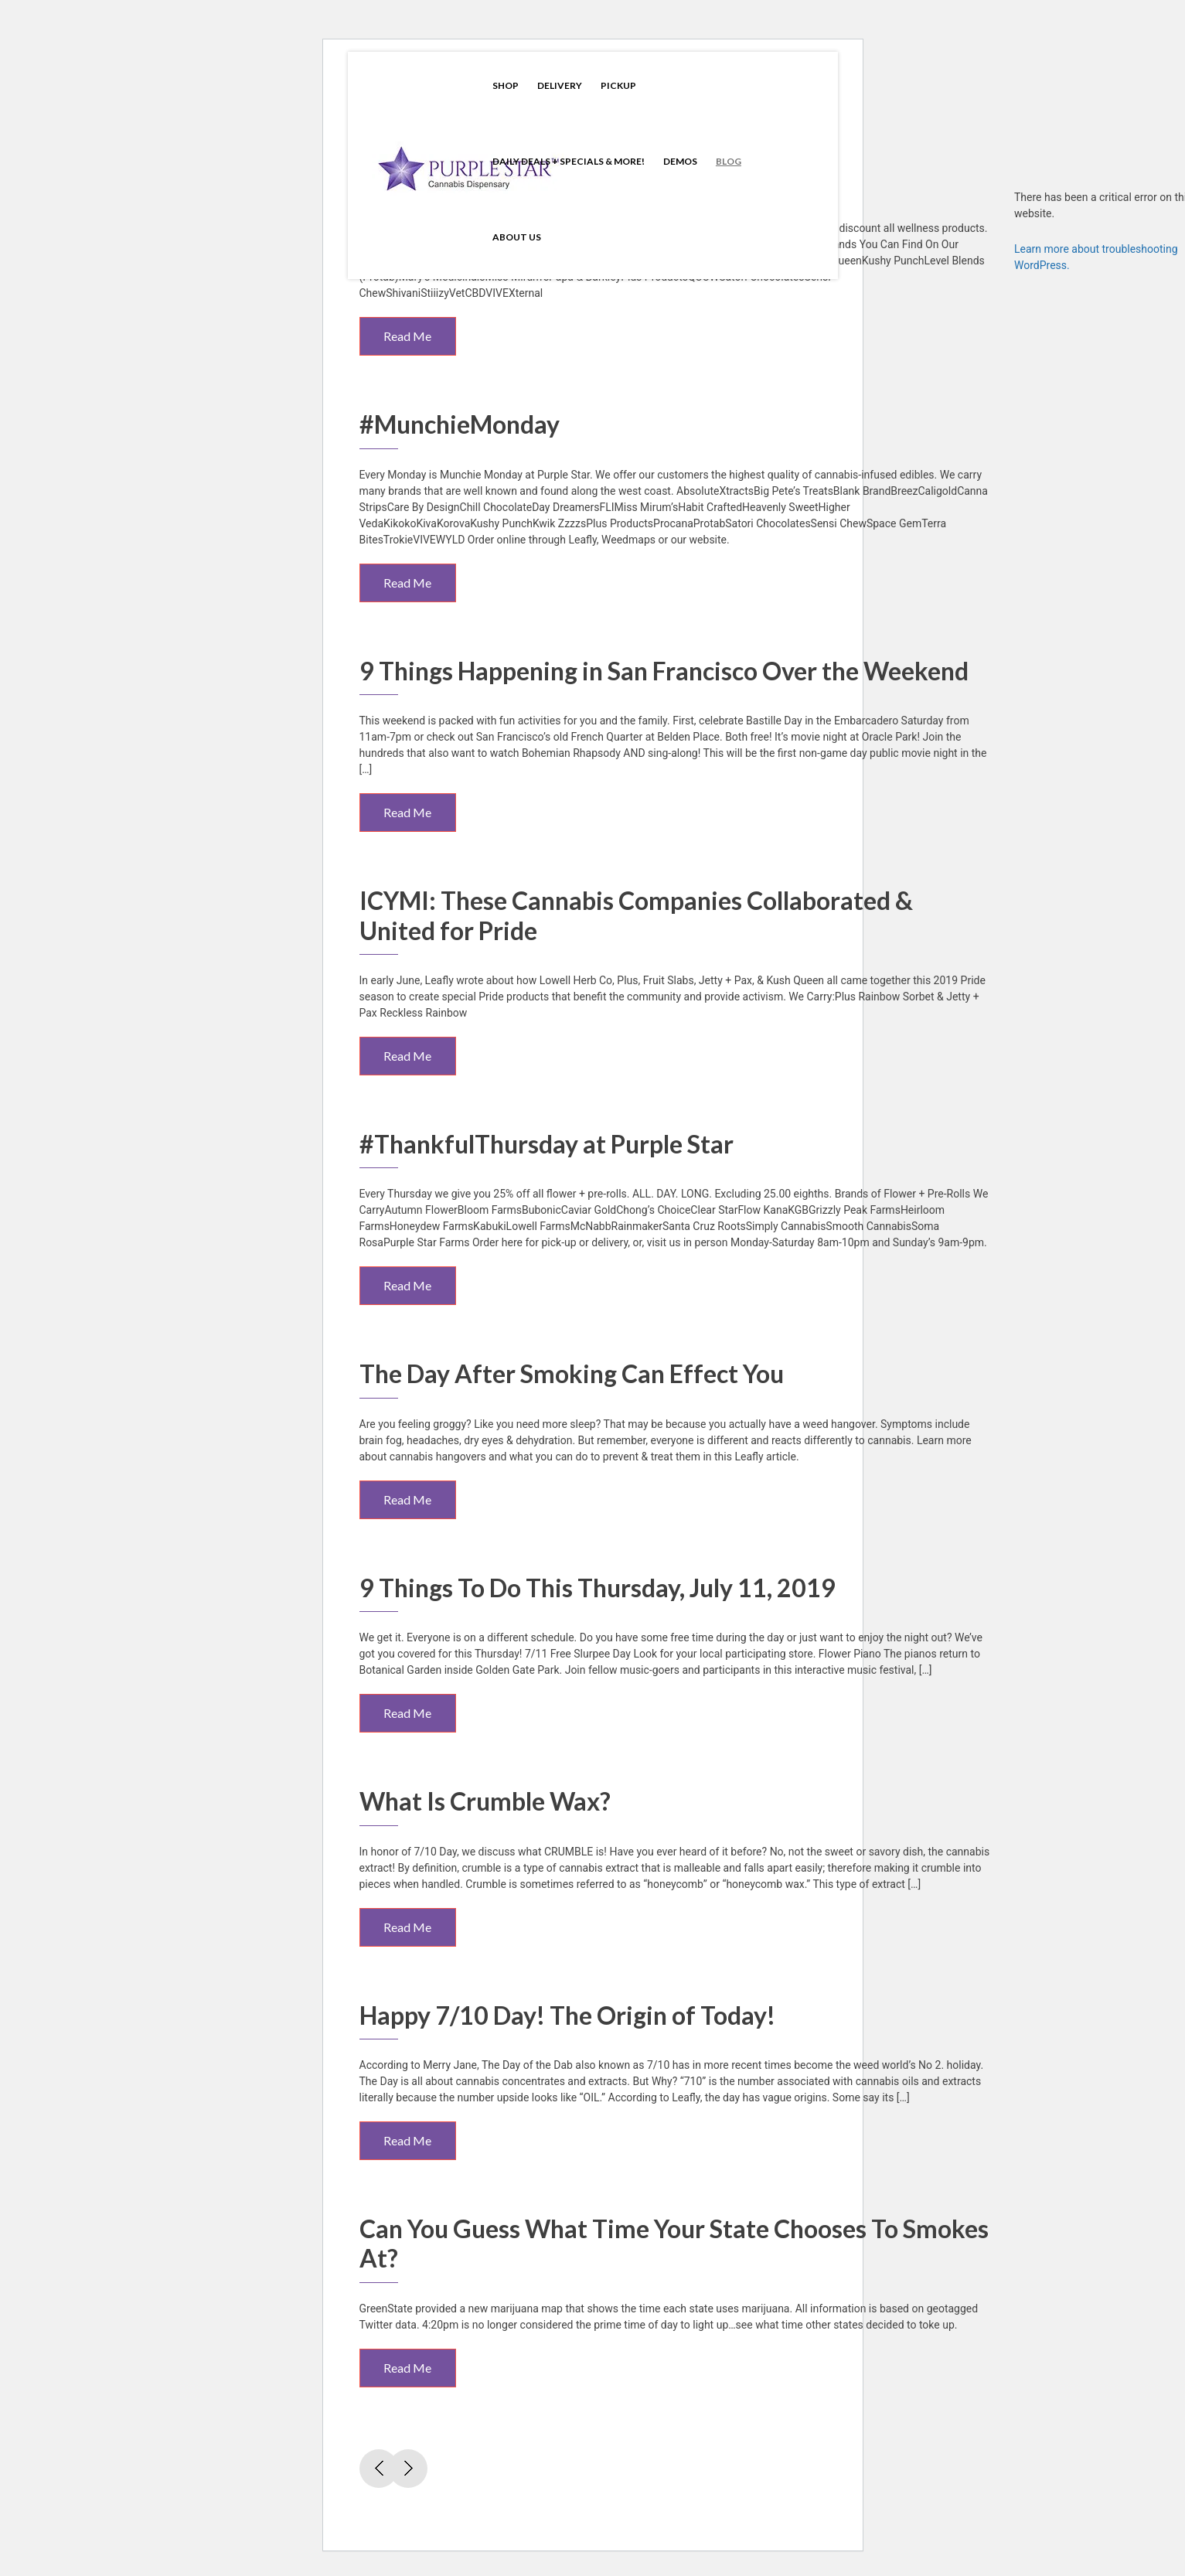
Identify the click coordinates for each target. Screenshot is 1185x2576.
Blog (728, 161)
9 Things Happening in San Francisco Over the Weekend (664, 671)
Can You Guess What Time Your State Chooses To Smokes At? (674, 2243)
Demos (680, 161)
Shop (505, 85)
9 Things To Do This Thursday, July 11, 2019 (597, 1588)
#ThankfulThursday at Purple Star (546, 1144)
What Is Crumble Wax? (485, 1801)
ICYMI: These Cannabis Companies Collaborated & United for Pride (636, 915)
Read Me (407, 336)
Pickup (618, 85)
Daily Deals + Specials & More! (568, 161)
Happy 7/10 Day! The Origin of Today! (567, 2015)
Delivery (559, 85)
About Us (516, 237)
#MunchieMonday (459, 424)
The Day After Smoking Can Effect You (571, 1373)
